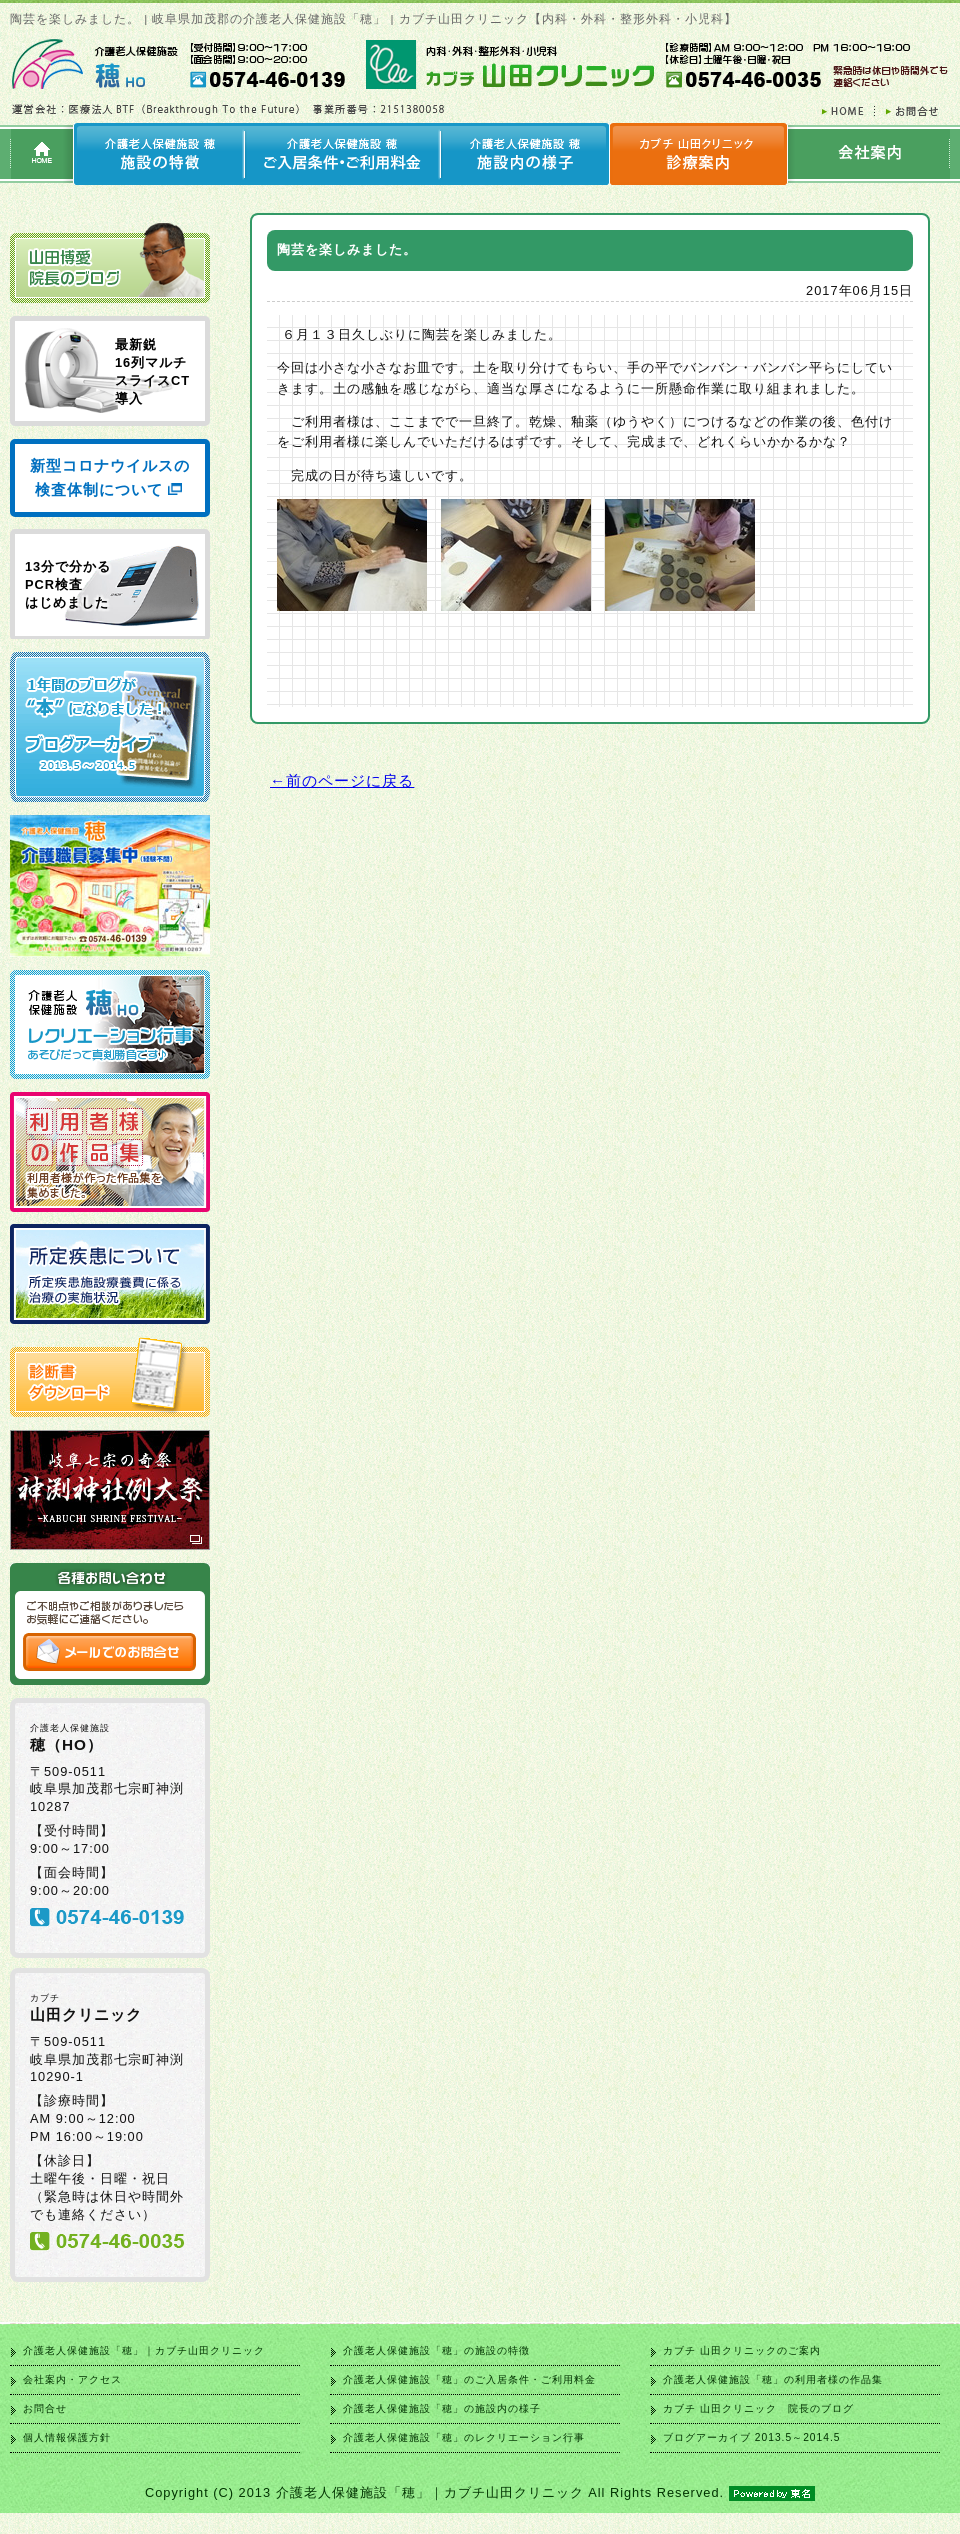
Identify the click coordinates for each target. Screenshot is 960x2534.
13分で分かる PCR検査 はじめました (68, 584)
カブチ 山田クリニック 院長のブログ (758, 2408)
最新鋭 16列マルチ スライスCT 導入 (152, 371)
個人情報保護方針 (67, 2437)
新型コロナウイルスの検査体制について (110, 477)
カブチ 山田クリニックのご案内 (742, 2350)
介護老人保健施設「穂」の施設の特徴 (436, 2350)
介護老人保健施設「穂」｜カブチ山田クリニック (144, 2350)
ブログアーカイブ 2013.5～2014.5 (751, 2437)
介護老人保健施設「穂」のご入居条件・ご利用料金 (469, 2379)
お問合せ (45, 2408)
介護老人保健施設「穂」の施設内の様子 (442, 2408)
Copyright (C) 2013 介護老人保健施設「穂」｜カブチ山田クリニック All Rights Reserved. (480, 2492)
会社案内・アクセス (72, 2379)
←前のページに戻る (342, 780)
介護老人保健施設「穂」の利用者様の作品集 (773, 2379)
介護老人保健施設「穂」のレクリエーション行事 (464, 2437)
